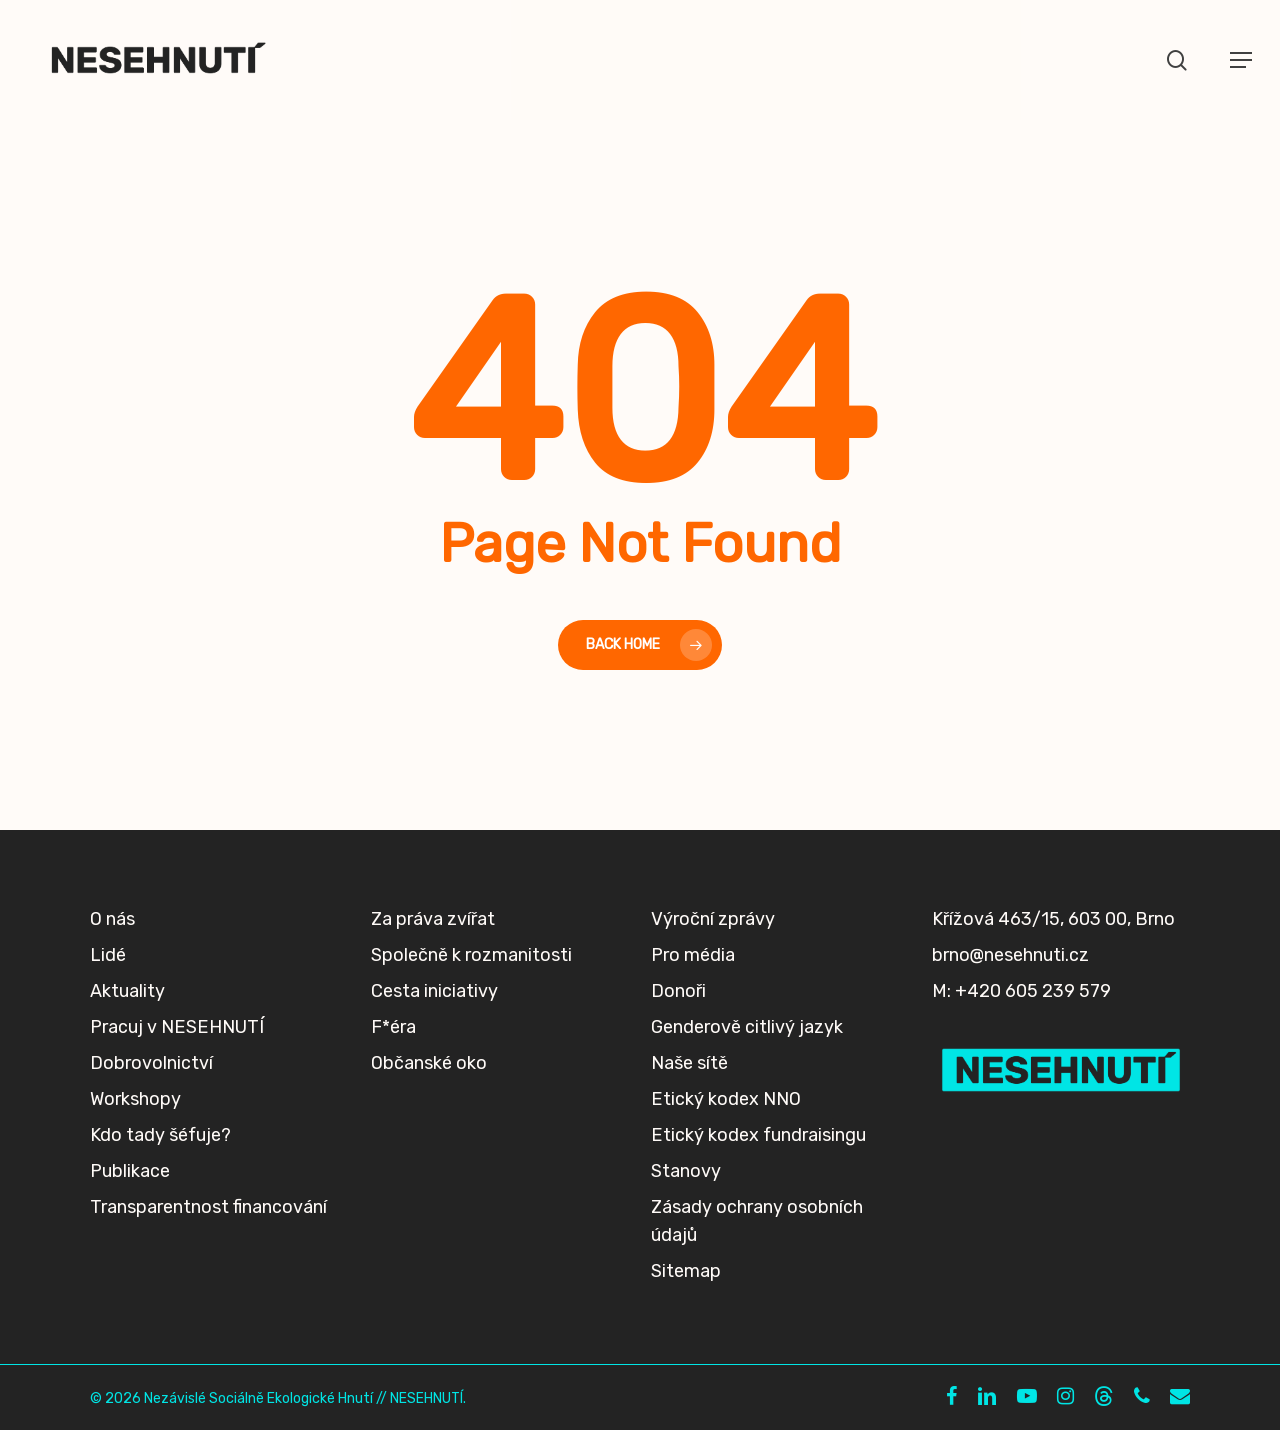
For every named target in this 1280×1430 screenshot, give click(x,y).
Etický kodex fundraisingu (758, 1135)
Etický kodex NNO (726, 1099)
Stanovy (686, 1171)
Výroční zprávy (713, 919)
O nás (112, 919)
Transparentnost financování (208, 1207)
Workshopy (135, 1099)
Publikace (130, 1171)
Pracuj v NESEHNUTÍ (177, 1027)
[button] (1241, 60)
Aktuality (127, 991)
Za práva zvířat (433, 919)
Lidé (108, 955)
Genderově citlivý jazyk (747, 1027)
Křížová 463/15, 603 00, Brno (1053, 919)
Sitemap (686, 1271)
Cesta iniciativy (434, 991)
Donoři (678, 991)
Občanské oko (429, 1063)
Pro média (693, 955)
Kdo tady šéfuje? (160, 1135)
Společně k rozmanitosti (471, 955)
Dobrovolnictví (151, 1063)
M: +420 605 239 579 (1021, 991)
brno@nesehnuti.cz (1010, 955)
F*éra (393, 1027)
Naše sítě (689, 1063)
